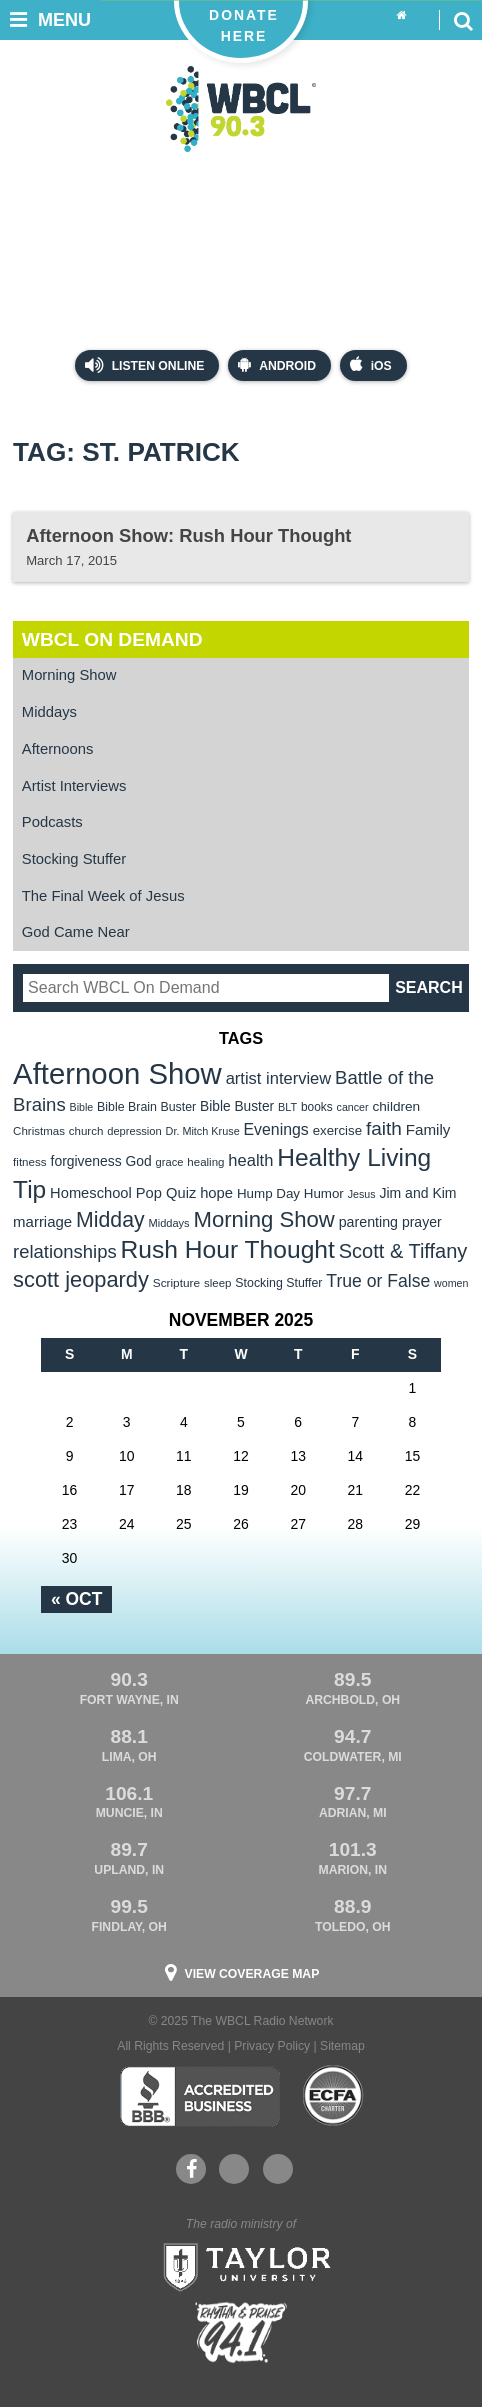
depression (134, 1131)
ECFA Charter (334, 2096)
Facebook (191, 2169)
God (139, 1161)
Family (428, 1129)
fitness (30, 1161)
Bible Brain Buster (146, 1107)
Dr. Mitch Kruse (203, 1131)
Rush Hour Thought (228, 1249)
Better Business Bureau (199, 2096)
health (250, 1160)
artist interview (279, 1078)
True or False (378, 1281)
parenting (368, 1222)
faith (384, 1128)
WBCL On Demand (112, 639)
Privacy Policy (272, 2046)
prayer (422, 1222)
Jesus (362, 1194)
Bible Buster (237, 1106)
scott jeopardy (81, 1279)
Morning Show (69, 675)
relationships (65, 1251)
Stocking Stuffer (74, 859)
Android (277, 364)
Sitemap (342, 2046)
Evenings (276, 1129)
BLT (287, 1107)
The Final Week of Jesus (103, 896)
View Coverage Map (252, 1974)
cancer (353, 1107)
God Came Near (76, 932)
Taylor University (241, 2265)
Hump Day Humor (290, 1193)
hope (216, 1193)
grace (170, 1162)
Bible (82, 1107)
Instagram (278, 2169)
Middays (49, 712)
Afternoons (58, 749)
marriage (42, 1221)
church (86, 1131)
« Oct (76, 1599)
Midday (110, 1220)
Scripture (176, 1283)
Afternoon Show (117, 1073)
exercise (337, 1130)
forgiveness (86, 1161)
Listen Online (144, 365)
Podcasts (52, 822)
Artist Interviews (74, 786)
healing (205, 1162)
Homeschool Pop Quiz (123, 1193)
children (396, 1106)
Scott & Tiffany (403, 1251)
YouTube (233, 2169)
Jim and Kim (417, 1193)
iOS (371, 364)
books (317, 1107)
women (451, 1283)
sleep (218, 1283)
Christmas (39, 1131)
